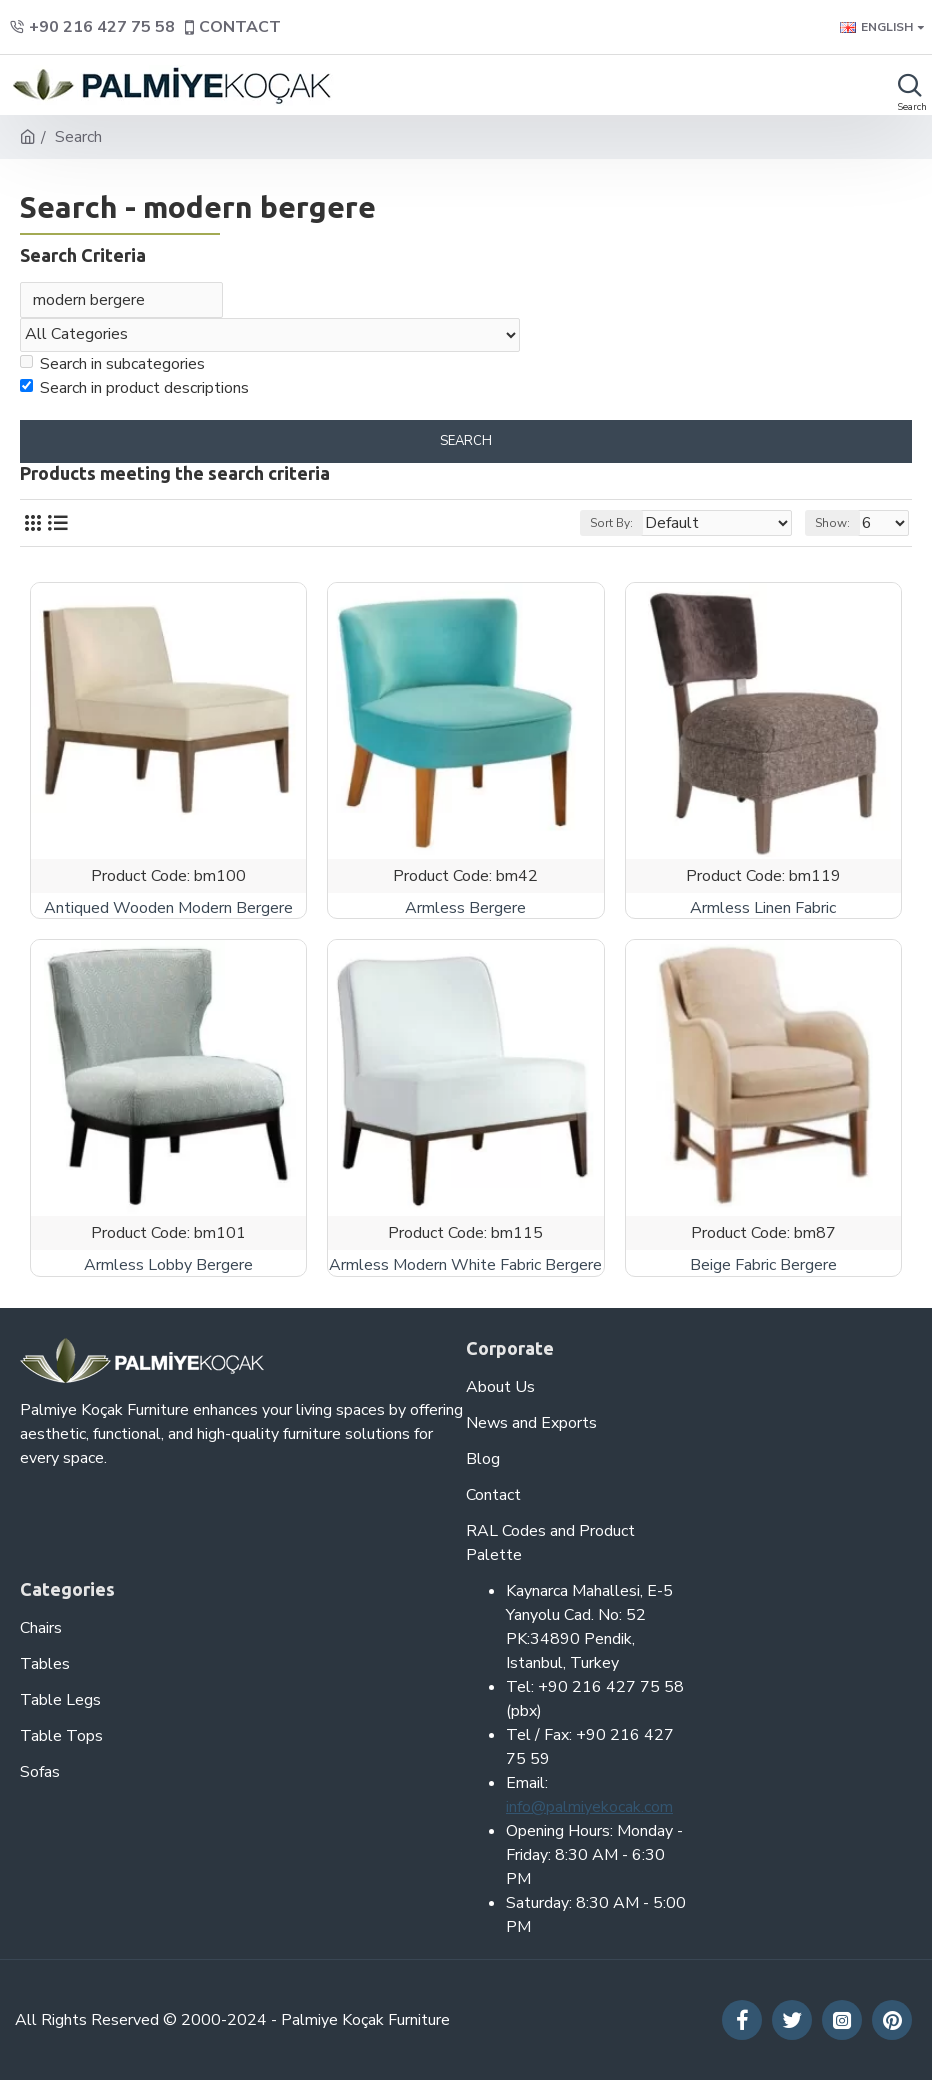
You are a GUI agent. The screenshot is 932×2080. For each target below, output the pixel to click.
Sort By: (611, 525)
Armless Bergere (465, 910)
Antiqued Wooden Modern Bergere (168, 910)
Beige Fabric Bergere (763, 1267)
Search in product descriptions (134, 390)
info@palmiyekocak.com (589, 1807)
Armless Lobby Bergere (168, 1267)
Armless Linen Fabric (763, 910)
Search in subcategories (112, 366)
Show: (832, 525)
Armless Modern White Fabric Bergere (465, 1267)
